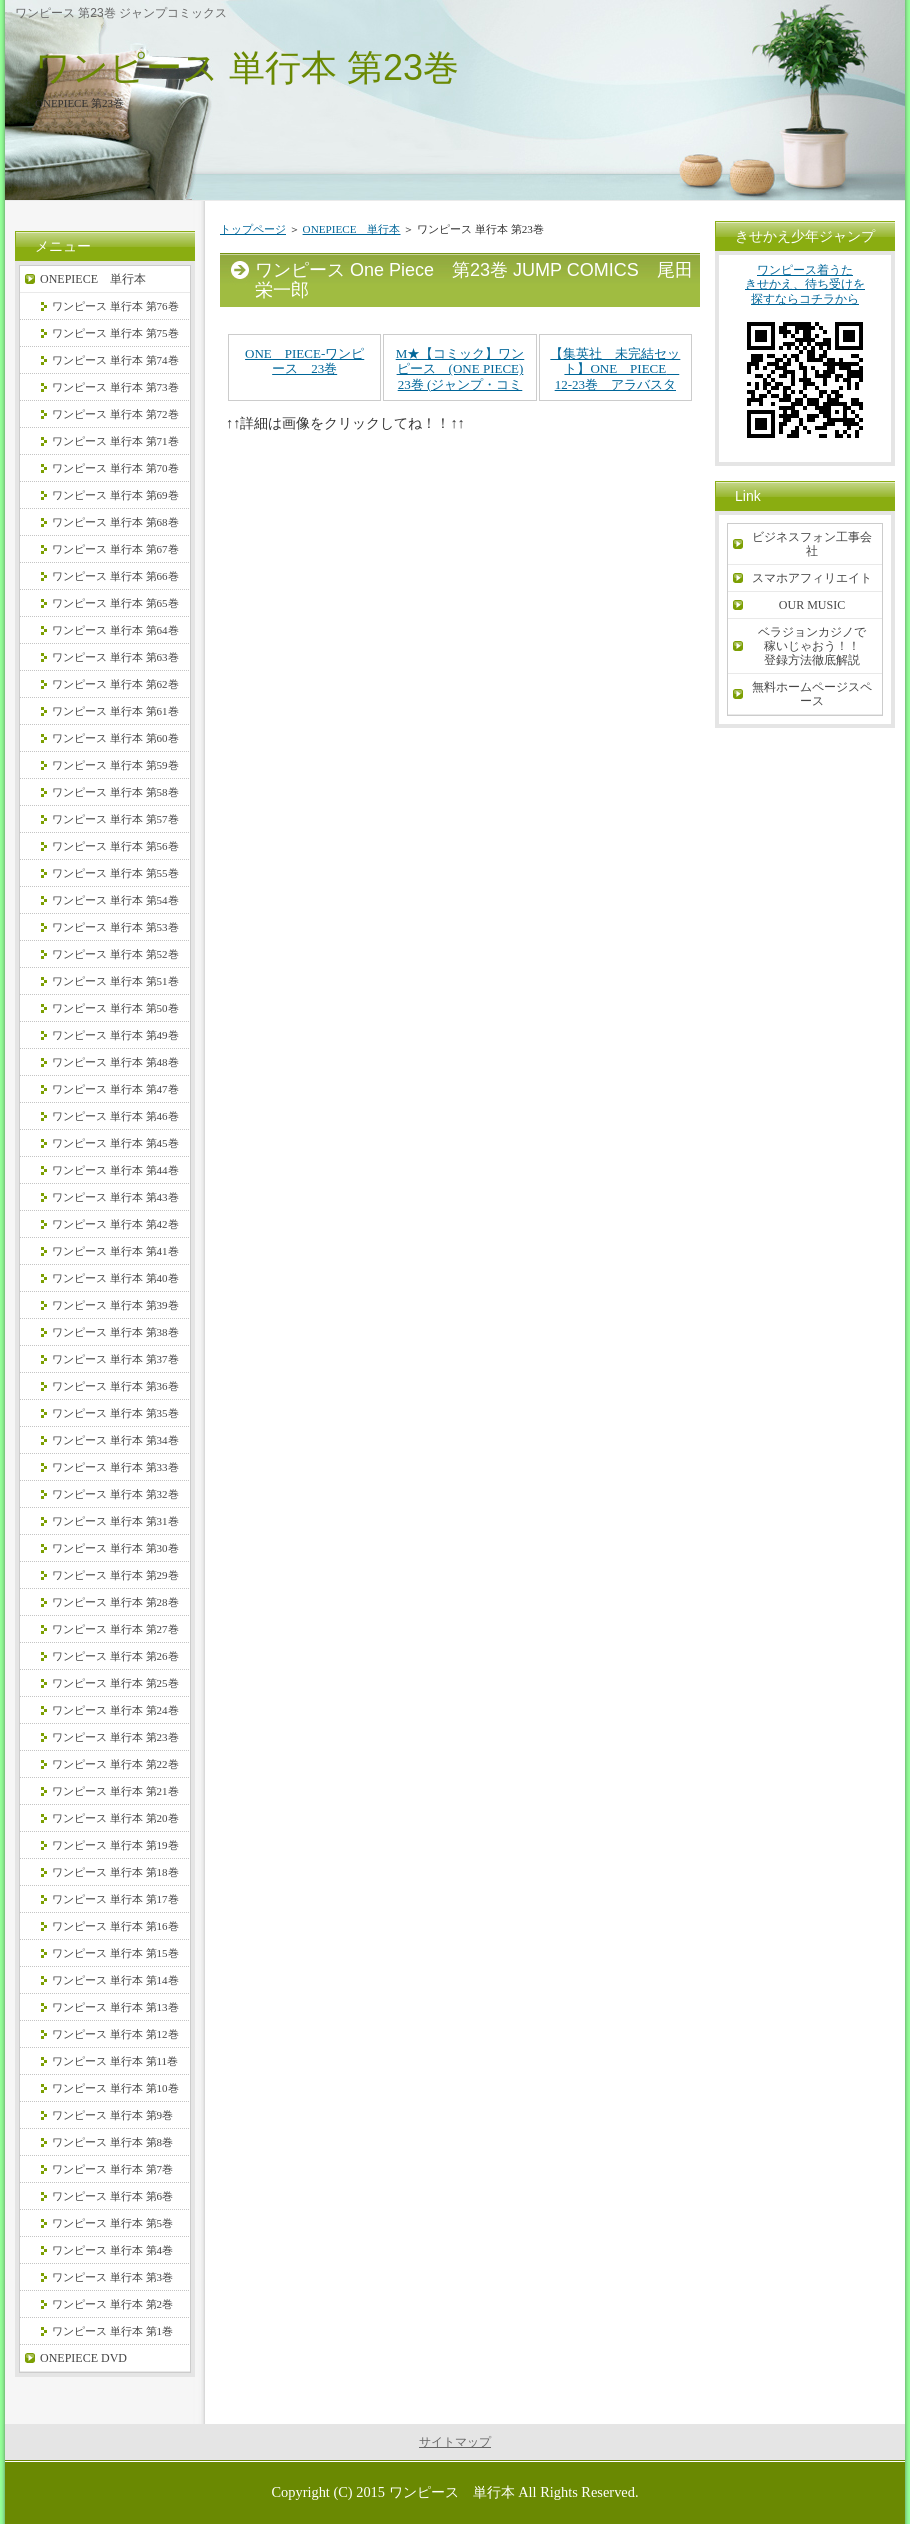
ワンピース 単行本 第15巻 (115, 1953)
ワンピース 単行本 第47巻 (115, 1089)
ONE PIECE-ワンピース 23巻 (304, 361)
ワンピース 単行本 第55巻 (115, 873)
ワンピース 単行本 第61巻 (115, 711)
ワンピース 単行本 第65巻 (115, 603)
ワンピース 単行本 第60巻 (115, 738)
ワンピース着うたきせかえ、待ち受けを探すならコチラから (805, 358)
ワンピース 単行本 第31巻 (115, 1521)
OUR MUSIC (812, 605)
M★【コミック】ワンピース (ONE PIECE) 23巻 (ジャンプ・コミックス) (460, 377)
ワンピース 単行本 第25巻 (115, 1683)
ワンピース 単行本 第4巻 (112, 2250)
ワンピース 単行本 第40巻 (115, 1278)
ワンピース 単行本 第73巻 (115, 387)
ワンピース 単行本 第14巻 (115, 1980)
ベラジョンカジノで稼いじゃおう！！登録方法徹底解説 (812, 646)
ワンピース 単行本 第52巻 (115, 954)
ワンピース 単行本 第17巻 (115, 1899)
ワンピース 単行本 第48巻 (115, 1062)
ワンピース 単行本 (452, 2492)
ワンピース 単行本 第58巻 (115, 792)
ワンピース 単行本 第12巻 (115, 2034)
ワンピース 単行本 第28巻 (115, 1602)
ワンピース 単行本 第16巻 (115, 1926)
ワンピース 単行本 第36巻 (115, 1386)
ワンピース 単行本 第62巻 (115, 684)
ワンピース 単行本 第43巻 (115, 1197)
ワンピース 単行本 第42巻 (115, 1224)
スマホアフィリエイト (812, 578)
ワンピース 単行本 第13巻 (115, 2007)
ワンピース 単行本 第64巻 (115, 630)
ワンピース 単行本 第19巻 (115, 1845)
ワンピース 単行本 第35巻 (115, 1413)
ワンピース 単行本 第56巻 (115, 846)
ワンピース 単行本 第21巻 (115, 1791)
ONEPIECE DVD (83, 2358)
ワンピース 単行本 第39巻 (115, 1305)
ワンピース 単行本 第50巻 (115, 1008)
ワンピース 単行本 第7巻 (112, 2169)
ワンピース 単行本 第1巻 (112, 2331)
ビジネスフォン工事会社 (812, 544)
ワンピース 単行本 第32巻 (115, 1494)
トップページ (253, 229)
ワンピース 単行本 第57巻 (115, 819)
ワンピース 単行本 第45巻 (115, 1143)
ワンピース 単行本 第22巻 (115, 1764)
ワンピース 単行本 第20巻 (115, 1818)
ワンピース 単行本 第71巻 (115, 441)
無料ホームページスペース (812, 694)
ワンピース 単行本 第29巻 (115, 1575)
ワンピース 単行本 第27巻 (115, 1629)
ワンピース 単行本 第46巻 (115, 1116)
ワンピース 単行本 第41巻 (115, 1251)
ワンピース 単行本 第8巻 (112, 2142)
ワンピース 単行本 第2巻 (112, 2304)
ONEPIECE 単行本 (352, 229)
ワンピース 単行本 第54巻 (115, 900)
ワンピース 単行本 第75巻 (115, 333)
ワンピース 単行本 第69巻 (115, 495)
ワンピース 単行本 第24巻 (115, 1710)
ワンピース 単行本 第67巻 (115, 549)
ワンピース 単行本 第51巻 (115, 981)
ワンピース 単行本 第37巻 (115, 1359)
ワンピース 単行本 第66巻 (115, 576)
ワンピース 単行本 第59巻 (115, 765)
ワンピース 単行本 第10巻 (115, 2088)
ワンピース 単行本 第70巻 (115, 468)
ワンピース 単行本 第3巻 (112, 2277)
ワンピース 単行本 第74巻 (115, 360)
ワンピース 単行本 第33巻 (115, 1467)
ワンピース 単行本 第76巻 (115, 306)
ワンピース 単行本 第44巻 (115, 1170)
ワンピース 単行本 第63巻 (115, 657)
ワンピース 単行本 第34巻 (115, 1440)
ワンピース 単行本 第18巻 (115, 1872)
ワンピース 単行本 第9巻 (112, 2115)
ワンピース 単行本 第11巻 (115, 2061)
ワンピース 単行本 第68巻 (115, 522)
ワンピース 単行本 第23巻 (247, 67)
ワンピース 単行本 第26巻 (115, 1656)
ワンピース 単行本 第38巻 (115, 1332)
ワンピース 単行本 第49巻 (115, 1035)
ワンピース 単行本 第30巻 (115, 1548)
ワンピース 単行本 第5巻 (112, 2223)
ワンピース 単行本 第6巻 (112, 2196)
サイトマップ (455, 2442)
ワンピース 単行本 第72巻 (115, 414)
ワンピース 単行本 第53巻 (115, 927)
